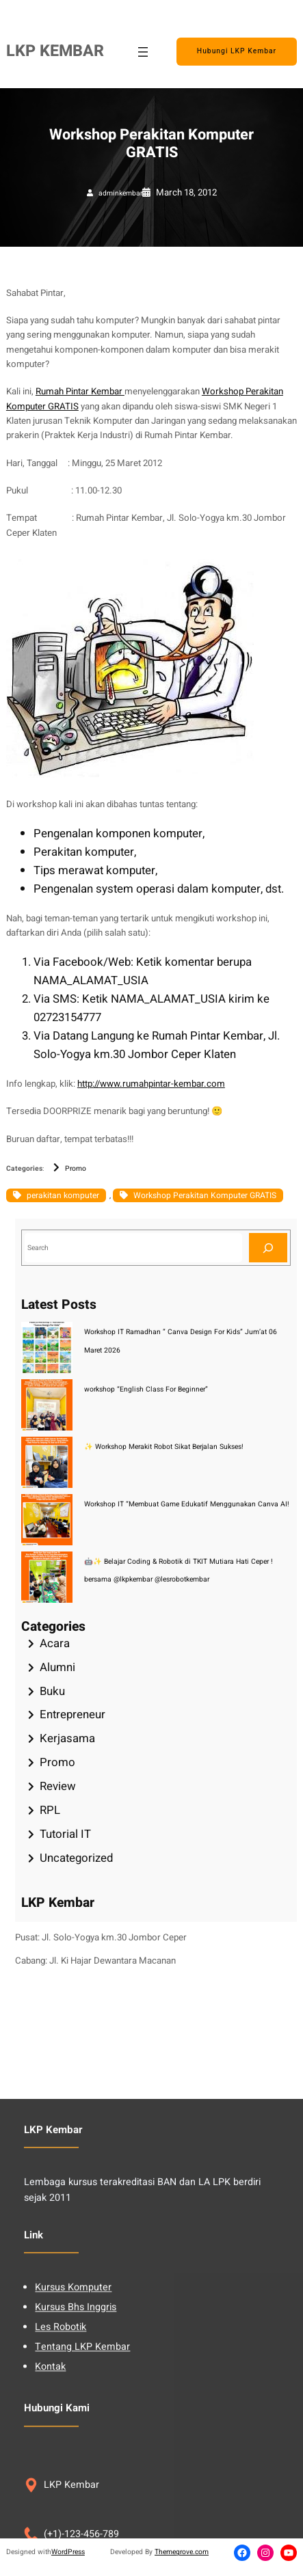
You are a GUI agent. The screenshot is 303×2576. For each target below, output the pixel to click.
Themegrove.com (182, 2552)
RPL (50, 1810)
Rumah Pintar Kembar (80, 391)
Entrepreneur (72, 1714)
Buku (52, 1691)
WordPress (68, 2552)
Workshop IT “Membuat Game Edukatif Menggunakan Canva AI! (186, 1504)
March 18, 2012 (186, 193)
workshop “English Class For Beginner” (146, 1389)
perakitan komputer (63, 1195)
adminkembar (120, 193)
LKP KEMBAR (55, 51)
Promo (75, 1168)
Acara (55, 1643)
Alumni (57, 1667)
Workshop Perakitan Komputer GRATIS (204, 1195)
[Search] (268, 1247)
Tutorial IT (65, 1834)
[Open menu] (143, 52)
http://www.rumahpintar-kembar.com (151, 1084)
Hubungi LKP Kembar (236, 51)
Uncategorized (76, 1858)
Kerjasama (67, 1738)
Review (58, 1786)
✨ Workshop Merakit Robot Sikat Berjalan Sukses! (163, 1446)
